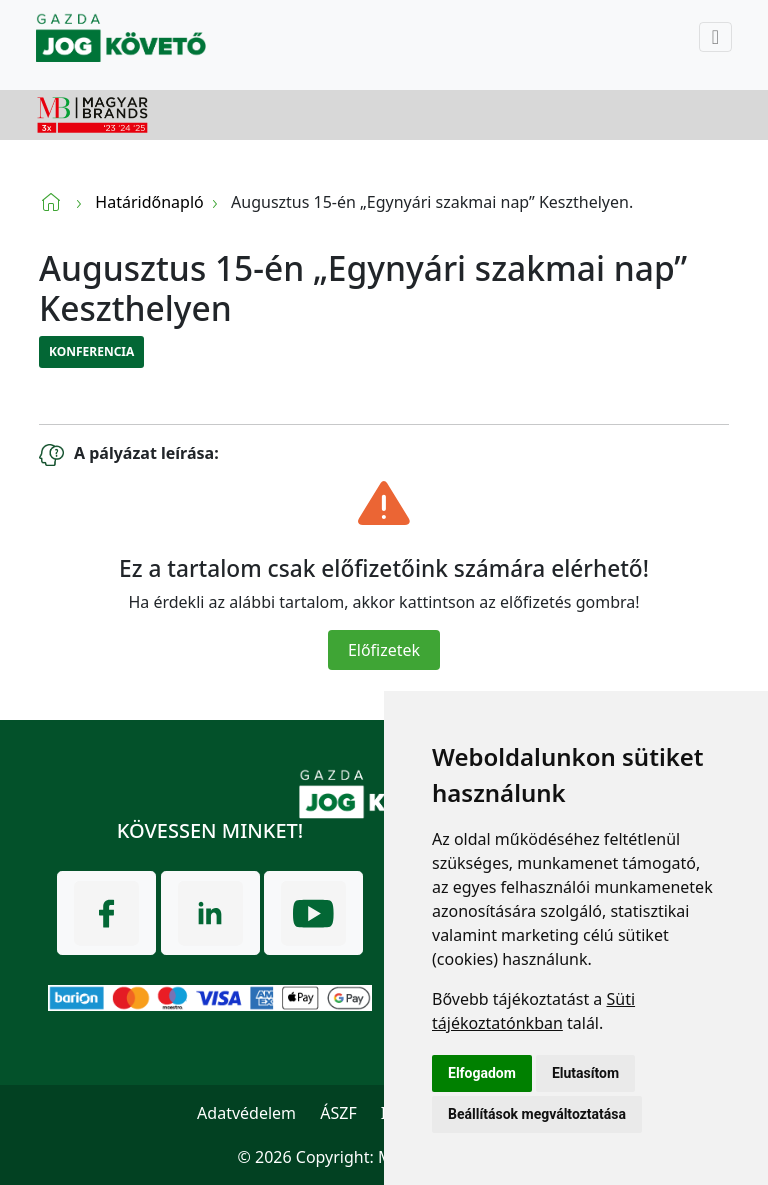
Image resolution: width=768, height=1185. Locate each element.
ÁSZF (338, 1113)
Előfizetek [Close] (384, 650)
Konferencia (91, 351)
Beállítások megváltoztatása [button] (537, 1114)
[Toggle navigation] (715, 37)
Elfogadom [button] (482, 1073)
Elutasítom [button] (585, 1073)
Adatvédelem (246, 1113)
